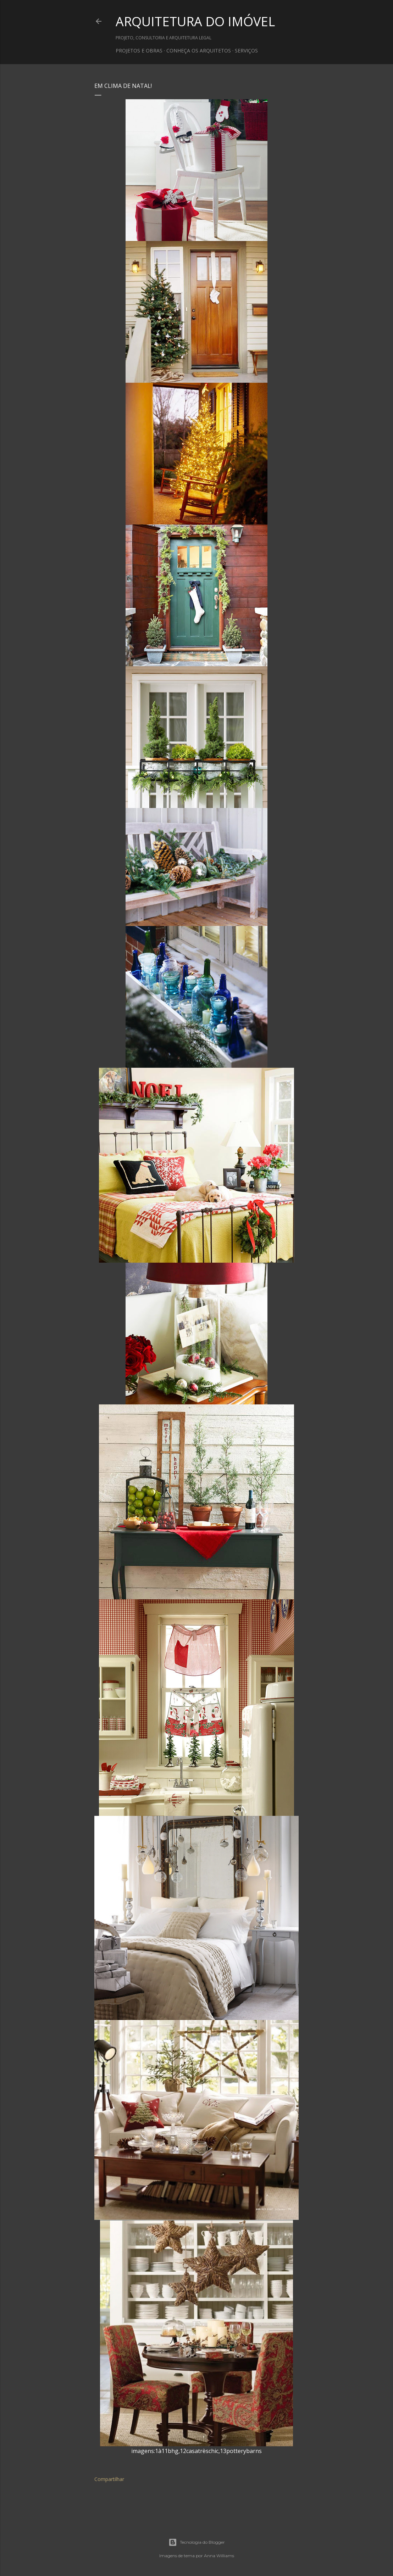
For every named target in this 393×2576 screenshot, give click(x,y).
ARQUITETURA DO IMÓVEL (195, 21)
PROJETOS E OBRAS (139, 50)
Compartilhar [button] (109, 2479)
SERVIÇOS (246, 50)
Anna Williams (219, 2555)
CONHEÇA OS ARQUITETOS (198, 50)
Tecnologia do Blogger (196, 2542)
